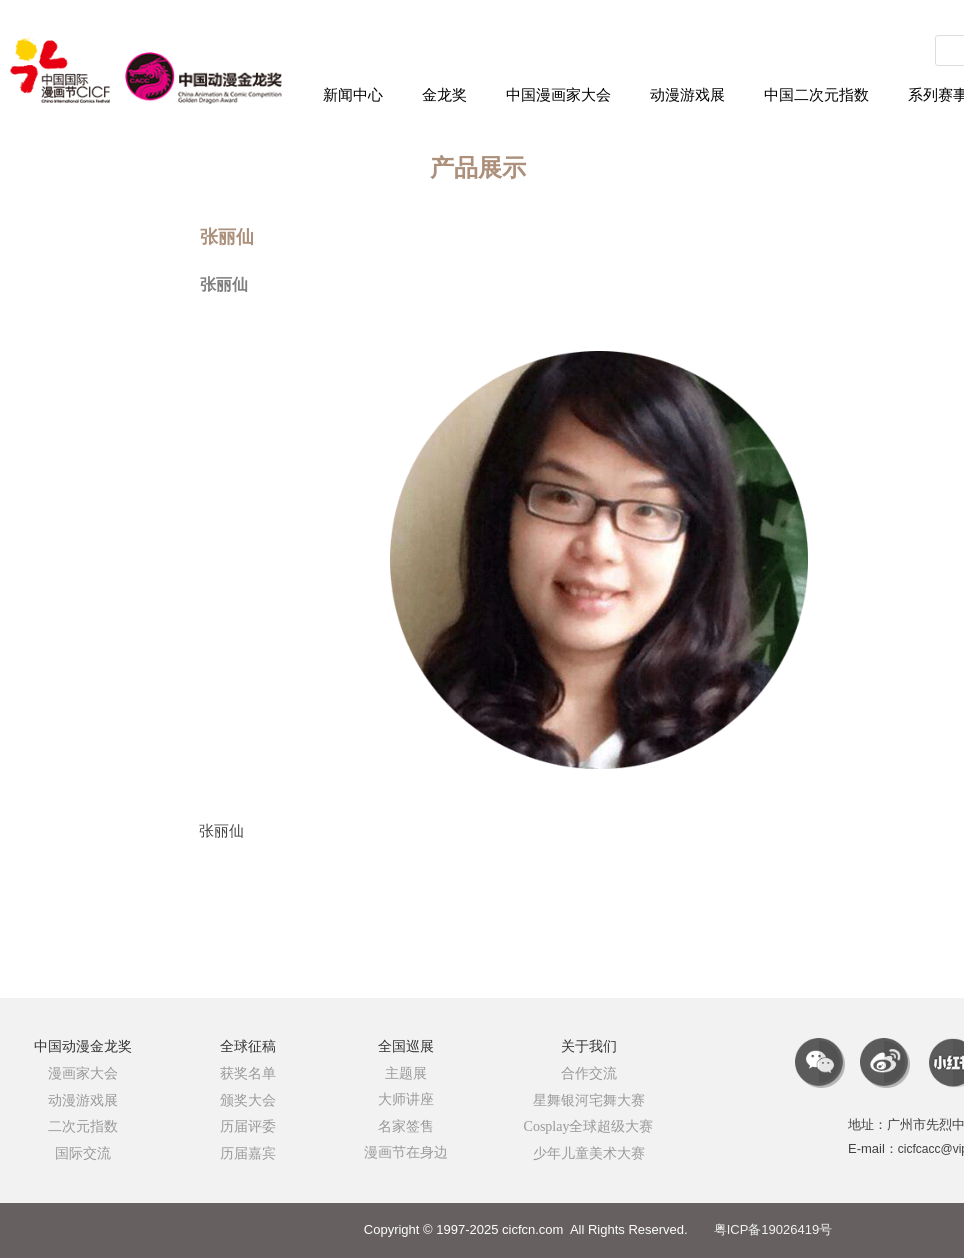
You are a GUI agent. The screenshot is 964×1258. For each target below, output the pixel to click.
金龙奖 (444, 95)
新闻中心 (353, 95)
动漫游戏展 (687, 95)
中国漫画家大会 (558, 95)
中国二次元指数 (816, 95)
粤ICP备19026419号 (773, 1229)
